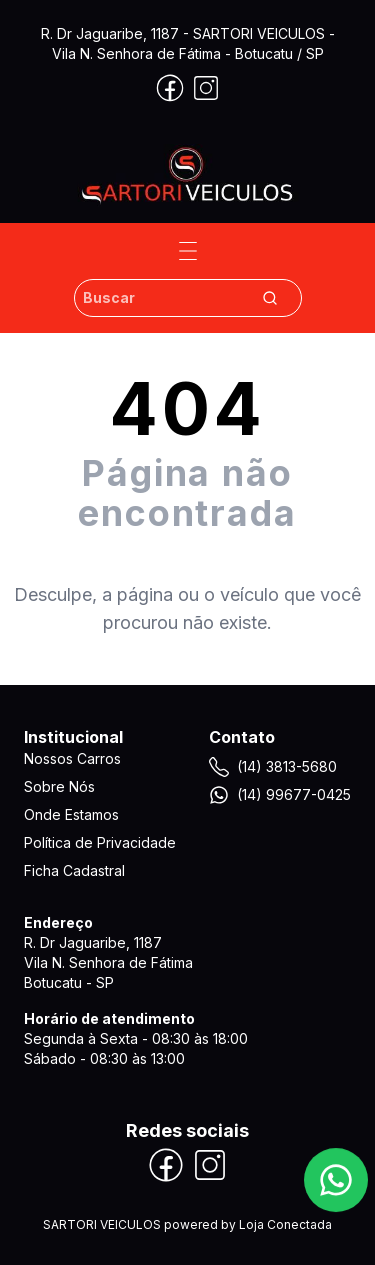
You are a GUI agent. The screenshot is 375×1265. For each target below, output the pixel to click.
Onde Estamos (71, 814)
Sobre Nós (59, 786)
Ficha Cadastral (74, 870)
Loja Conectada (285, 1224)
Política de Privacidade (100, 842)
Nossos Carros (72, 758)
